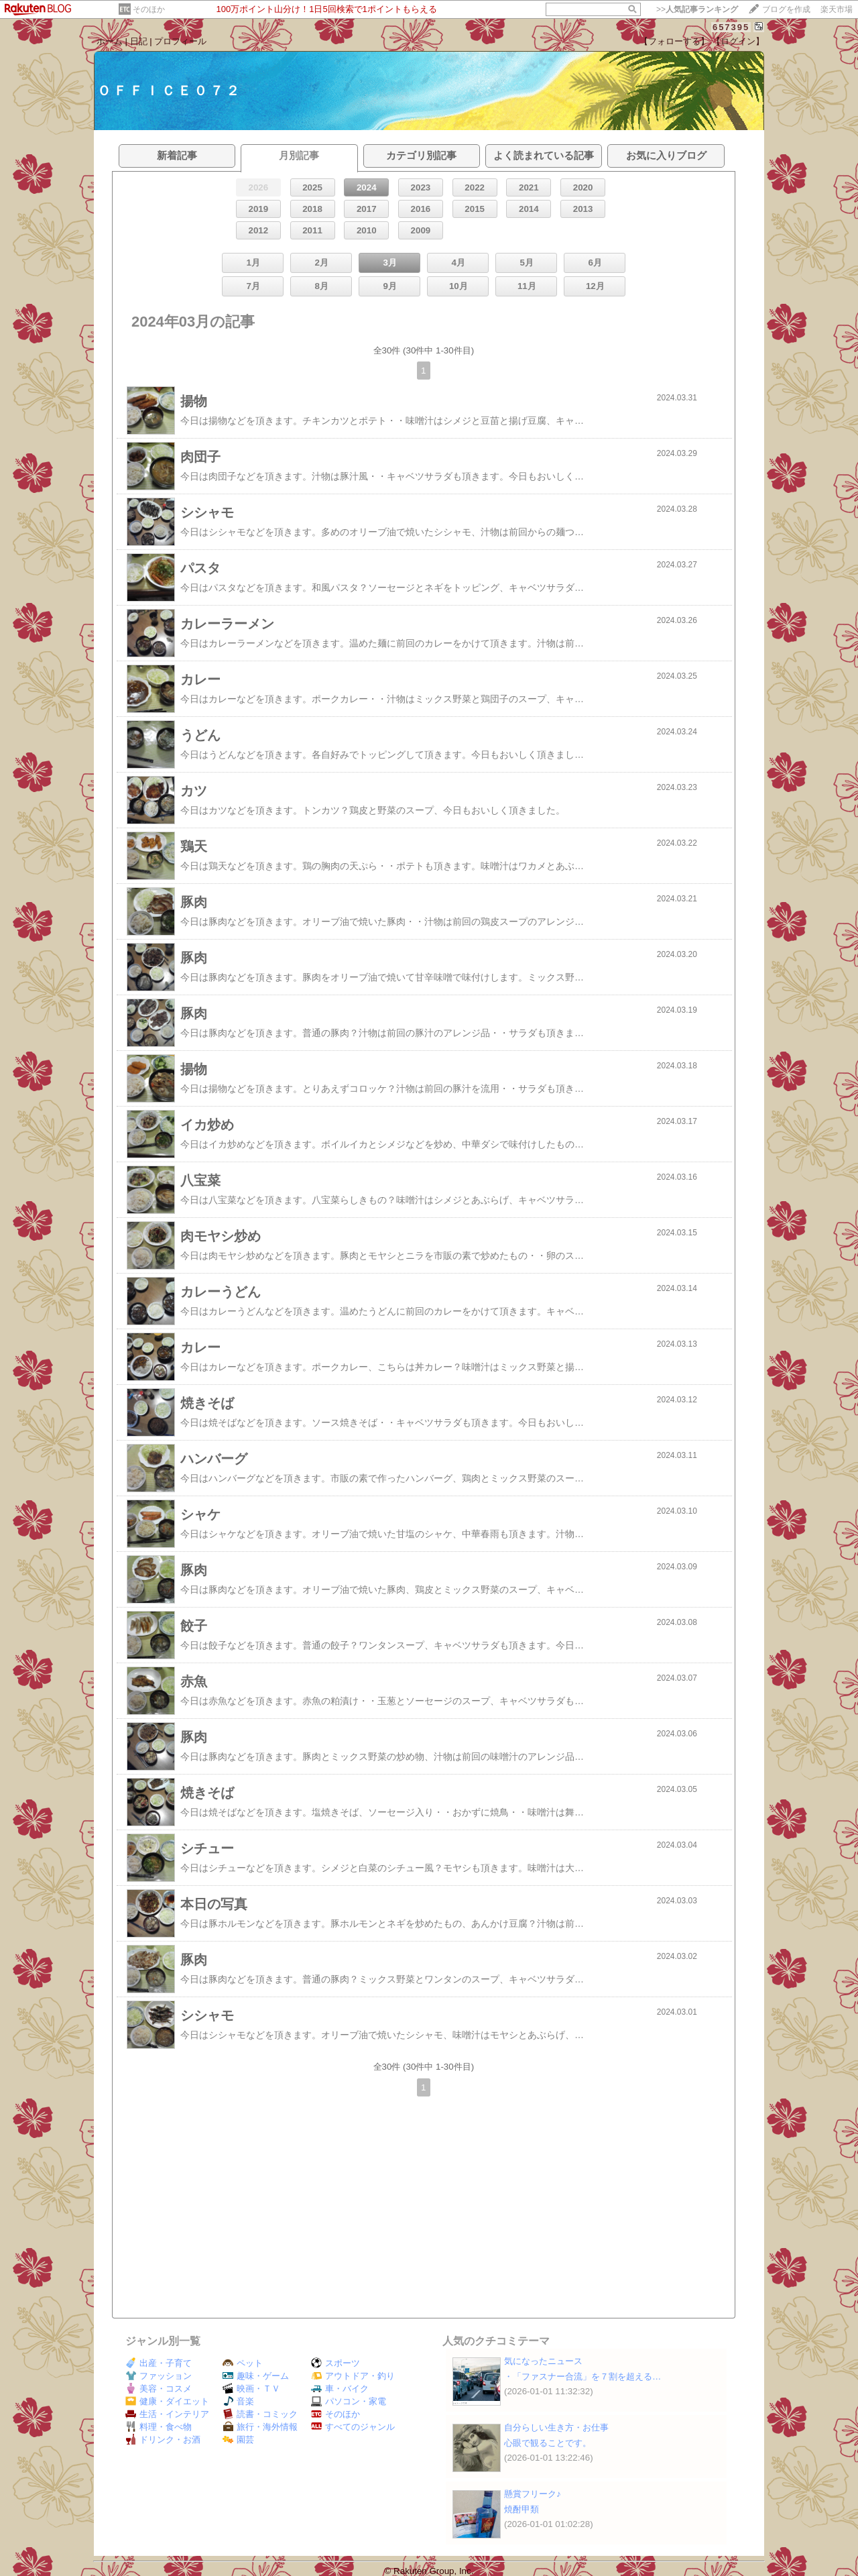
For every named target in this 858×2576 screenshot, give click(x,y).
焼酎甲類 (521, 2509)
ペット (243, 2363)
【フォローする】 (674, 41)
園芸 (238, 2439)
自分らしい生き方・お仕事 (556, 2427)
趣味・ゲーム (256, 2376)
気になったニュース (543, 2361)
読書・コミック (260, 2414)
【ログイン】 (738, 41)
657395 (731, 27)
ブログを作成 (786, 9)
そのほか (149, 9)
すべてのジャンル (353, 2427)
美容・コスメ (158, 2389)
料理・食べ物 (158, 2427)
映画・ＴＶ (251, 2389)
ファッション (158, 2376)
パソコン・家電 (348, 2401)
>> (697, 9)
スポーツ (335, 2363)
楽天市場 (836, 9)
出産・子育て (158, 2363)
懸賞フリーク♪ (532, 2494)
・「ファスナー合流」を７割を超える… (582, 2376)
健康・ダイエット (167, 2401)
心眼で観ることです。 (547, 2443)
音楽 (238, 2401)
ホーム (110, 41)
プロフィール (180, 41)
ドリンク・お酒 (162, 2439)
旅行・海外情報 (260, 2427)
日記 (138, 41)
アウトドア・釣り (353, 2376)
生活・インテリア (167, 2414)
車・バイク (340, 2389)
